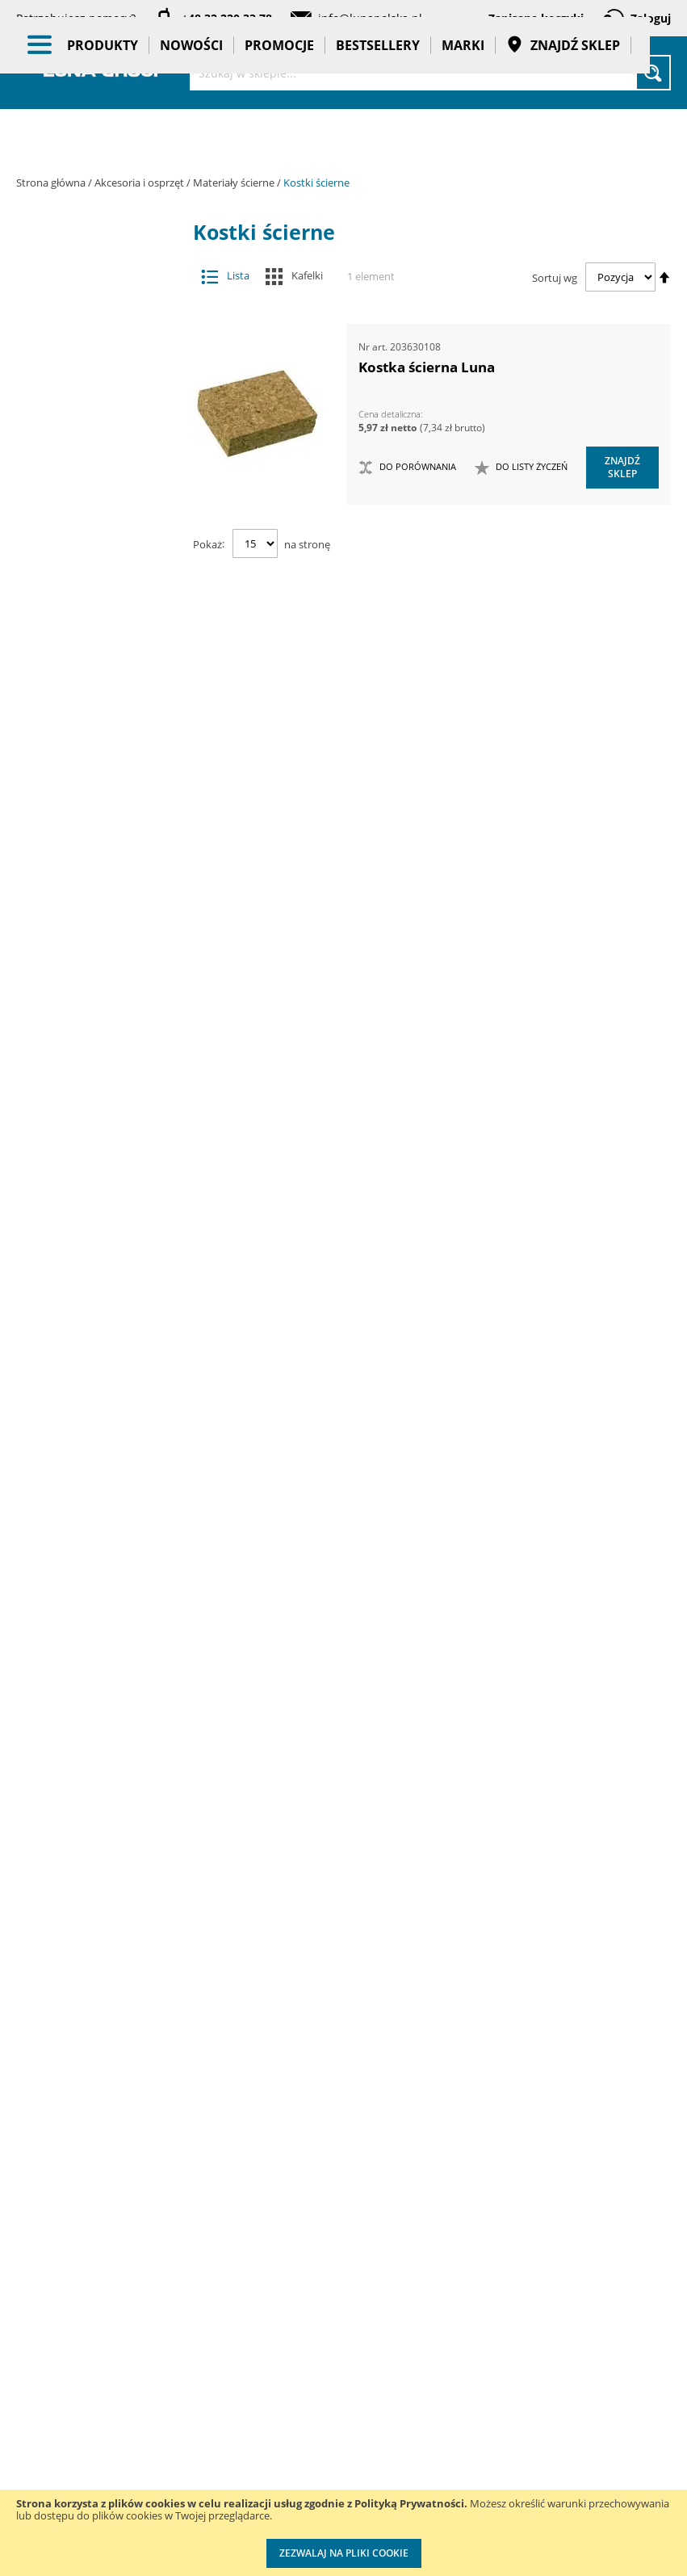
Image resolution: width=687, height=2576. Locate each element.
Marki (463, 137)
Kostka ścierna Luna (426, 367)
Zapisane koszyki (536, 18)
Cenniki (319, 2209)
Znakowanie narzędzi (452, 2487)
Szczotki (99, 797)
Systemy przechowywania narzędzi (105, 1568)
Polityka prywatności (331, 2390)
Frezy (91, 433)
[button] (521, 467)
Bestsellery (378, 137)
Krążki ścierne (99, 560)
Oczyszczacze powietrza (104, 1436)
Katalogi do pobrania (329, 2259)
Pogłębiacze (91, 1036)
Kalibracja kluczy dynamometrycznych (468, 2323)
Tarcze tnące (91, 1115)
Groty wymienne (91, 465)
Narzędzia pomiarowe (104, 1342)
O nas (32, 2209)
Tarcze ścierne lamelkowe (99, 766)
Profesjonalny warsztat (335, 2455)
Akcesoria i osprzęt (140, 182)
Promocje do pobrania (332, 2324)
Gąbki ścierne (99, 876)
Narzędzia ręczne (104, 1389)
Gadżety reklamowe (104, 1748)
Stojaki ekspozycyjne (104, 1514)
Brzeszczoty (91, 369)
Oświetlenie (104, 1474)
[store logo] (105, 70)
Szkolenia (162, 2243)
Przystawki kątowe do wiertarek (91, 1075)
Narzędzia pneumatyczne (104, 1296)
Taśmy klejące (104, 1834)
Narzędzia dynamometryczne (109, 1249)
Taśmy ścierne (99, 733)
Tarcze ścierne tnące (99, 972)
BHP (104, 1615)
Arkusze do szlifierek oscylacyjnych (99, 694)
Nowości (191, 137)
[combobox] (430, 73)
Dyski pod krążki (99, 940)
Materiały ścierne (235, 182)
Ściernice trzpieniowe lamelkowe (99, 600)
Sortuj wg (554, 277)
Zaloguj (650, 18)
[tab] (28, 266)
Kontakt (157, 2209)
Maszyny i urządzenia (104, 1203)
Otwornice (91, 1004)
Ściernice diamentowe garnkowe (99, 837)
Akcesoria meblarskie (91, 337)
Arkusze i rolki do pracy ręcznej (99, 647)
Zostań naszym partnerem (56, 2292)
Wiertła (91, 1147)
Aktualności (47, 2243)
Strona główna (52, 182)
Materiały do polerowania (91, 497)
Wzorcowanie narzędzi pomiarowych (456, 2405)
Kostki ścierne (99, 909)
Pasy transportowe (104, 1795)
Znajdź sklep (563, 137)
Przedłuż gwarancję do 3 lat (461, 2242)
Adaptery (91, 305)
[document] (343, 2533)
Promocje (279, 137)
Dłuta (91, 401)
